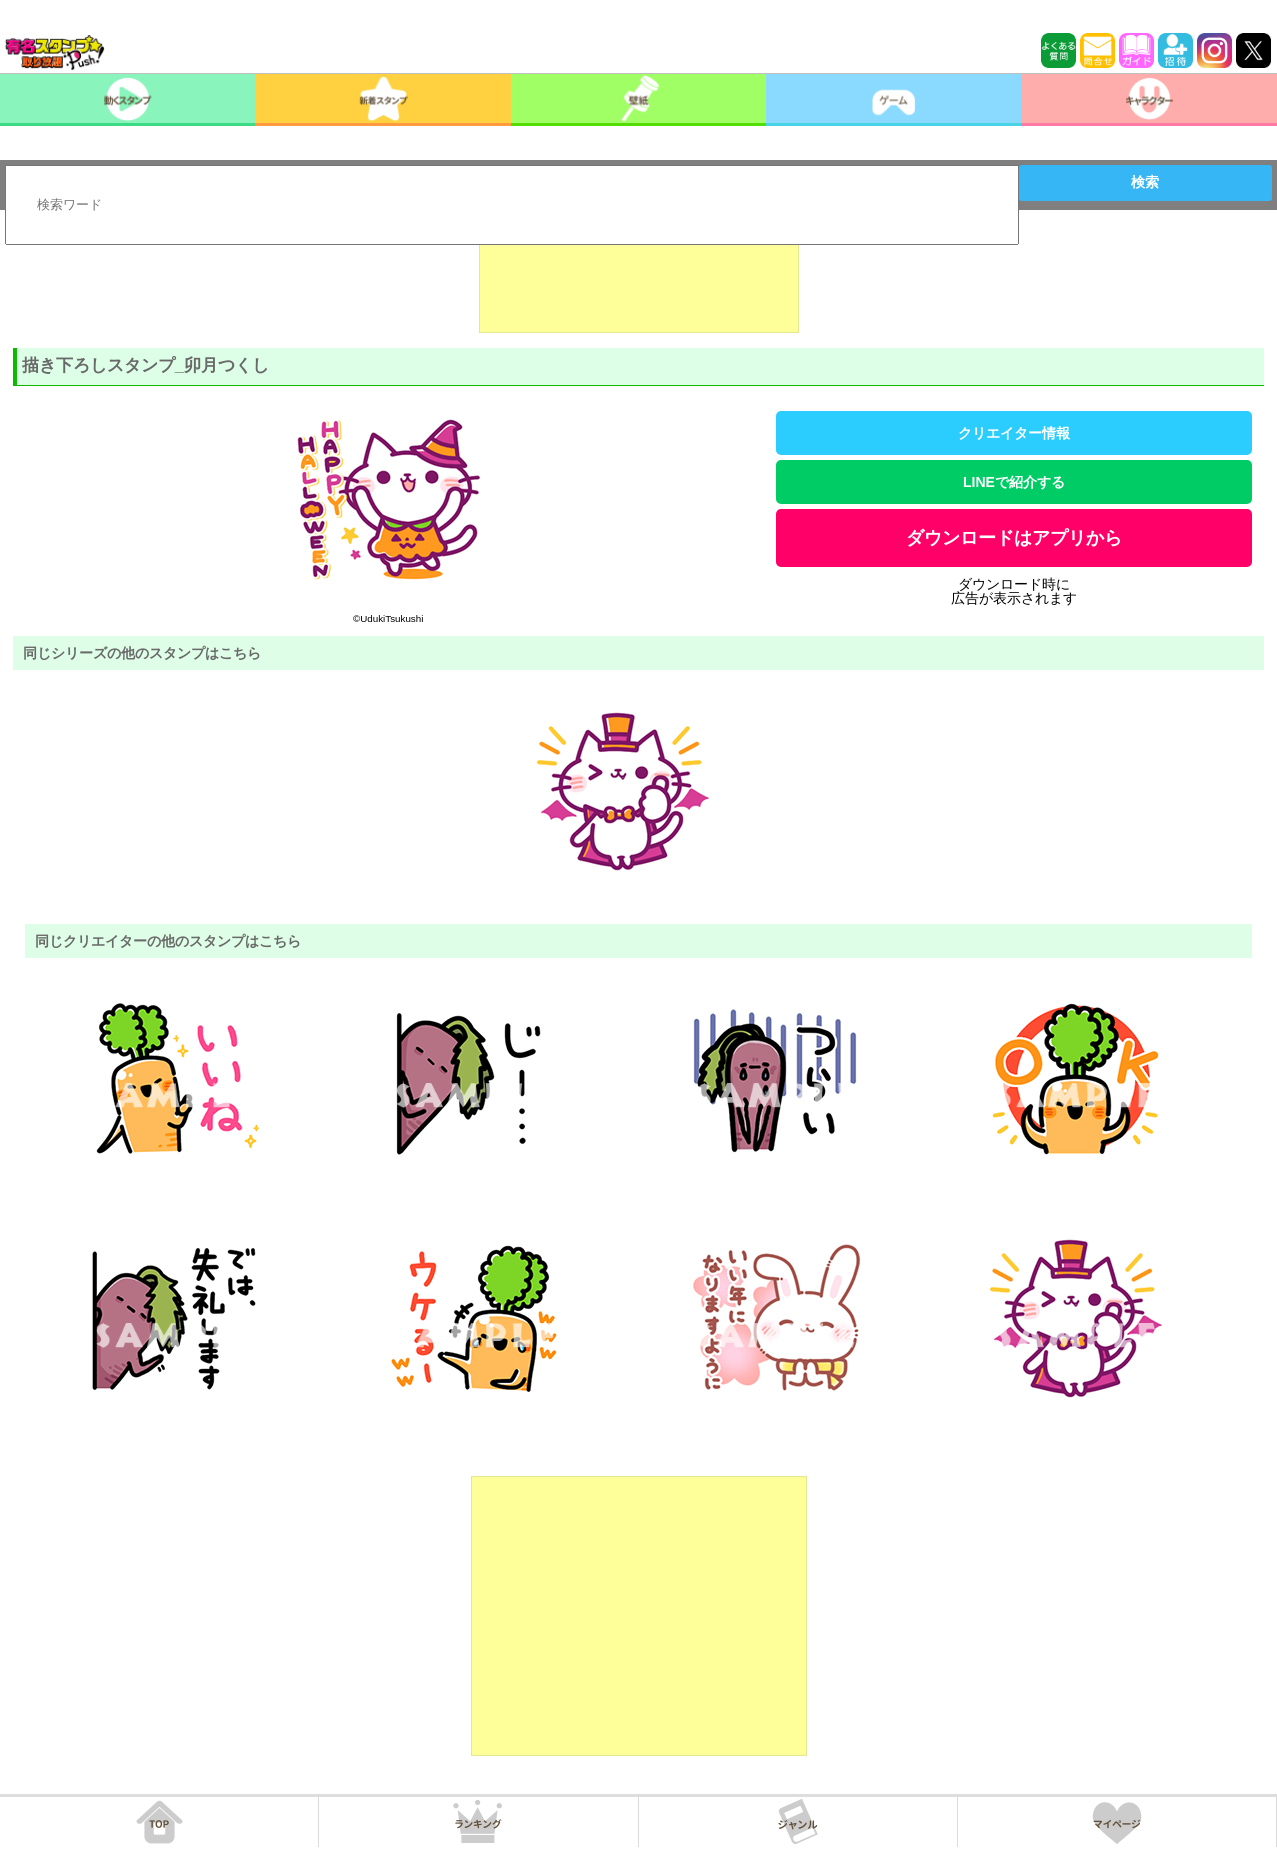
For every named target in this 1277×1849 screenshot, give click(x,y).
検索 (1145, 182)
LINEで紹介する (1014, 482)
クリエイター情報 (1014, 433)
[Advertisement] (639, 283)
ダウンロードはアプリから (1014, 538)
